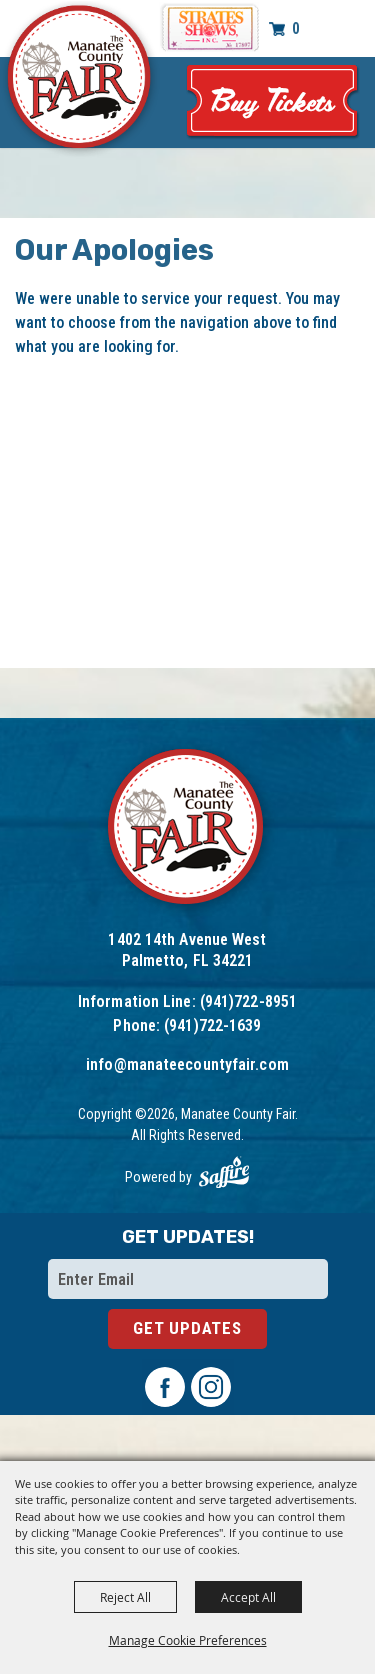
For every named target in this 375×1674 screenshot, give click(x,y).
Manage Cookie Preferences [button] (188, 1640)
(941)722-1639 (212, 1025)
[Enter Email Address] (188, 1279)
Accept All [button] (248, 1597)
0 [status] (296, 28)
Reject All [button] (125, 1597)
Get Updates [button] (187, 1328)
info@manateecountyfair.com (187, 1064)
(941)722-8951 (248, 1001)
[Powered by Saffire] (224, 1172)
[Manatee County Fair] (80, 80)
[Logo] (187, 829)
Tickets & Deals (273, 102)
